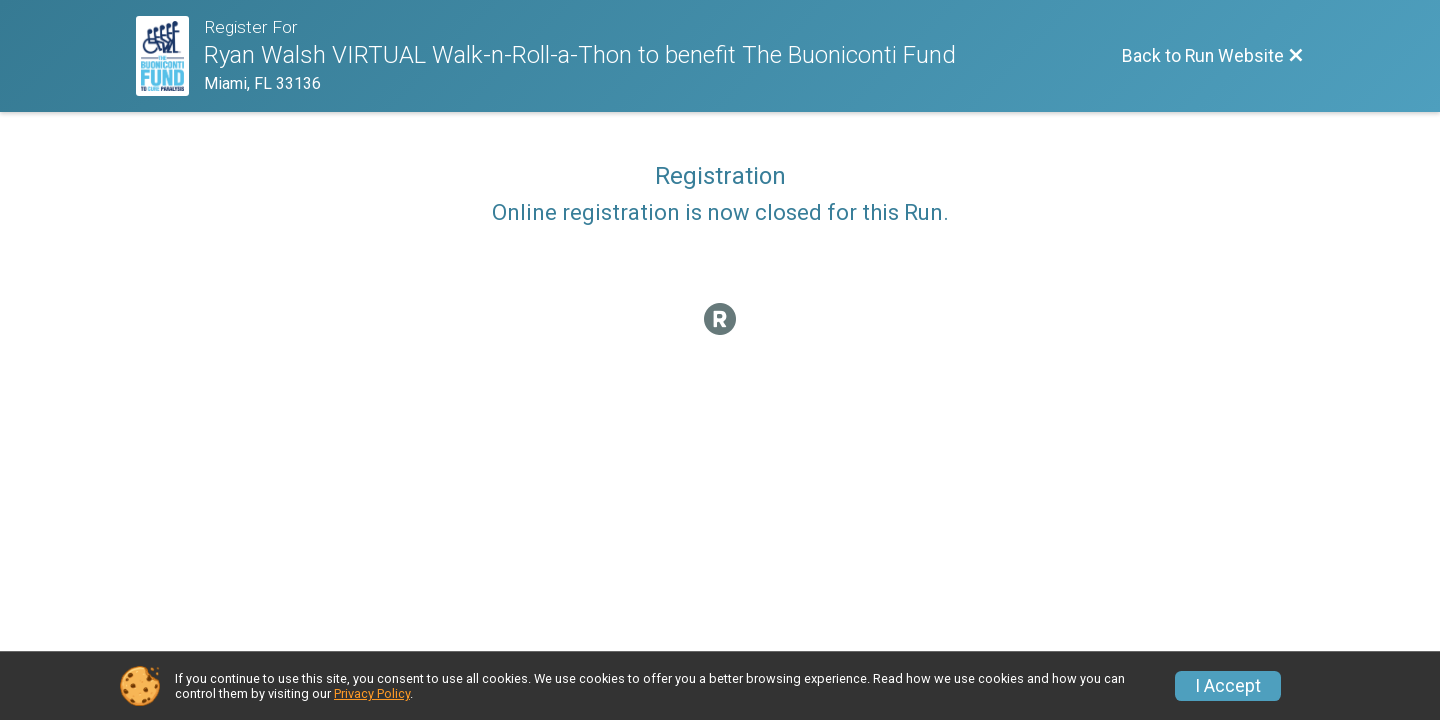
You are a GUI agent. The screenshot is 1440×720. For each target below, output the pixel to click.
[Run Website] (170, 56)
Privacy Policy (372, 693)
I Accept (1228, 686)
